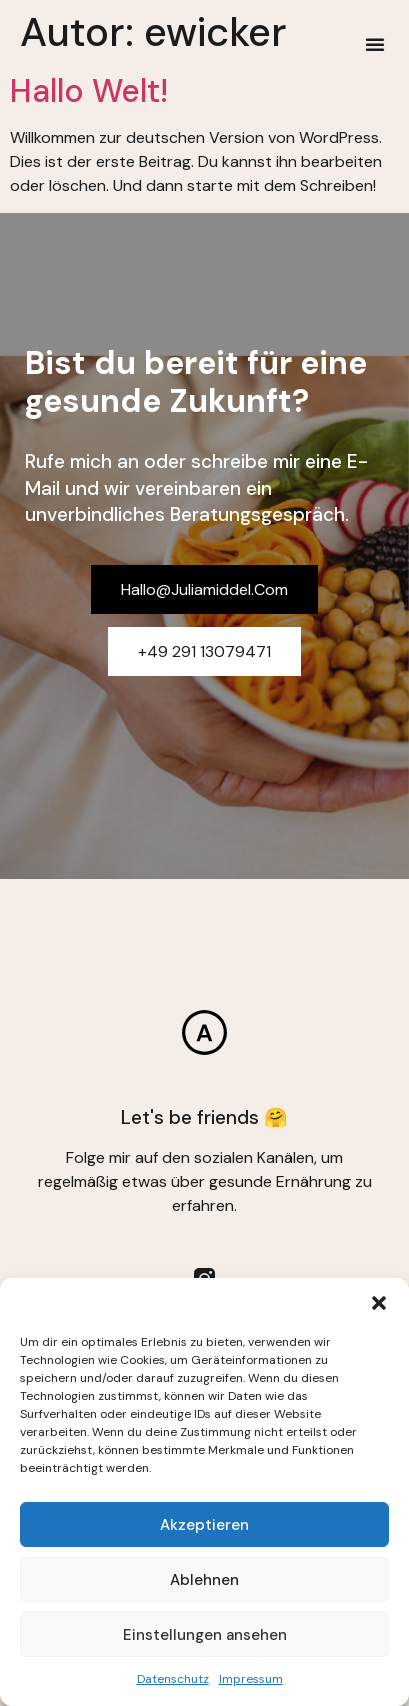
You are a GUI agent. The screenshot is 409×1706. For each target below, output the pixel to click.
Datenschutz (173, 1679)
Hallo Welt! (89, 91)
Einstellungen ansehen (205, 1635)
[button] (379, 1303)
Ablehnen (204, 1580)
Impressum (251, 1679)
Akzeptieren (204, 1525)
